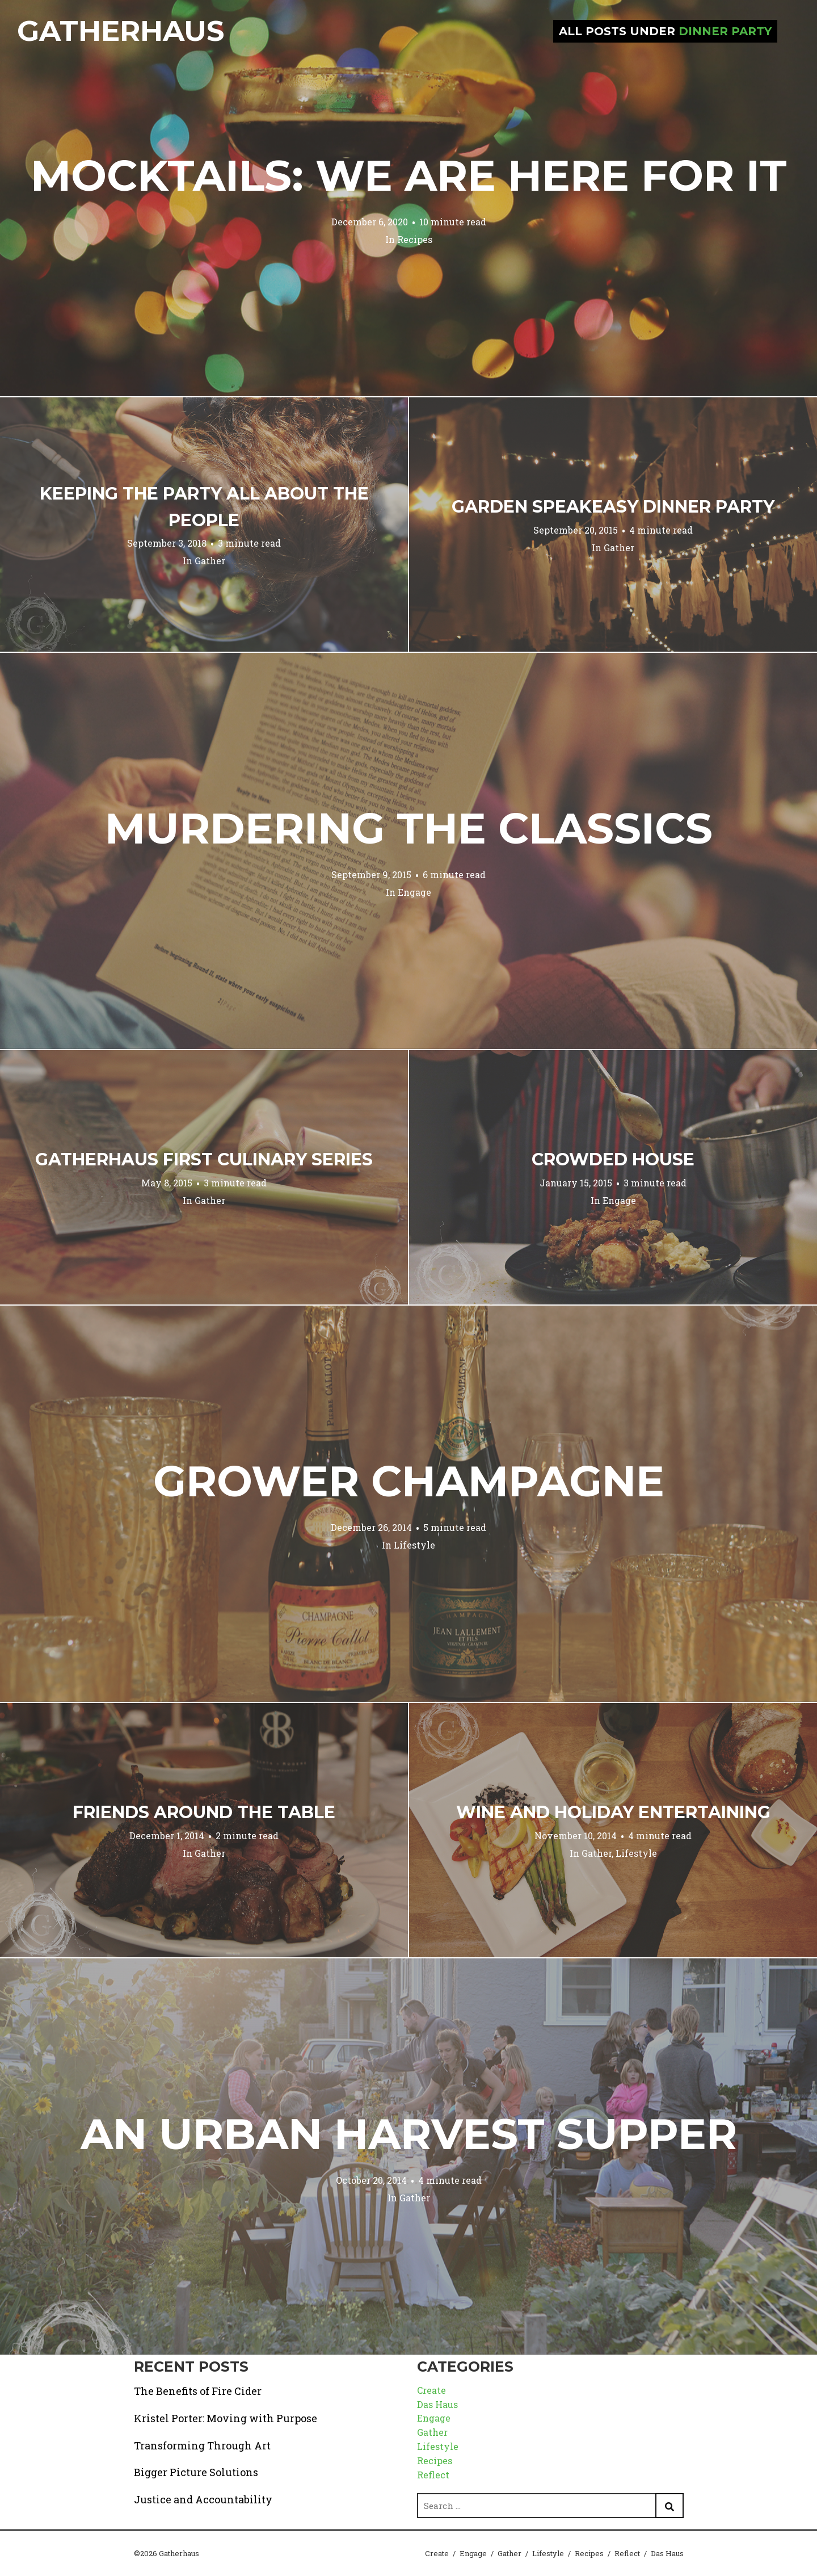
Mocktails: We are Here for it (409, 175)
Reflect (433, 2475)
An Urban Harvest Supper (409, 2133)
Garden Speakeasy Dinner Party (613, 506)
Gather (210, 561)
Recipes (414, 239)
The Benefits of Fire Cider (198, 2391)
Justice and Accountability (203, 2499)
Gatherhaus (120, 31)
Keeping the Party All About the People (204, 507)
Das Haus (437, 2404)
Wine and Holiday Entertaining (613, 1812)
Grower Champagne (408, 1481)
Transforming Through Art (202, 2445)
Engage (414, 892)
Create (431, 2390)
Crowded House (613, 1159)
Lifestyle (414, 1545)
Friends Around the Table (204, 1812)
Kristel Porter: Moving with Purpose (225, 2418)
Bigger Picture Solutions (196, 2472)
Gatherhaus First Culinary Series (204, 1159)
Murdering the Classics (409, 828)
